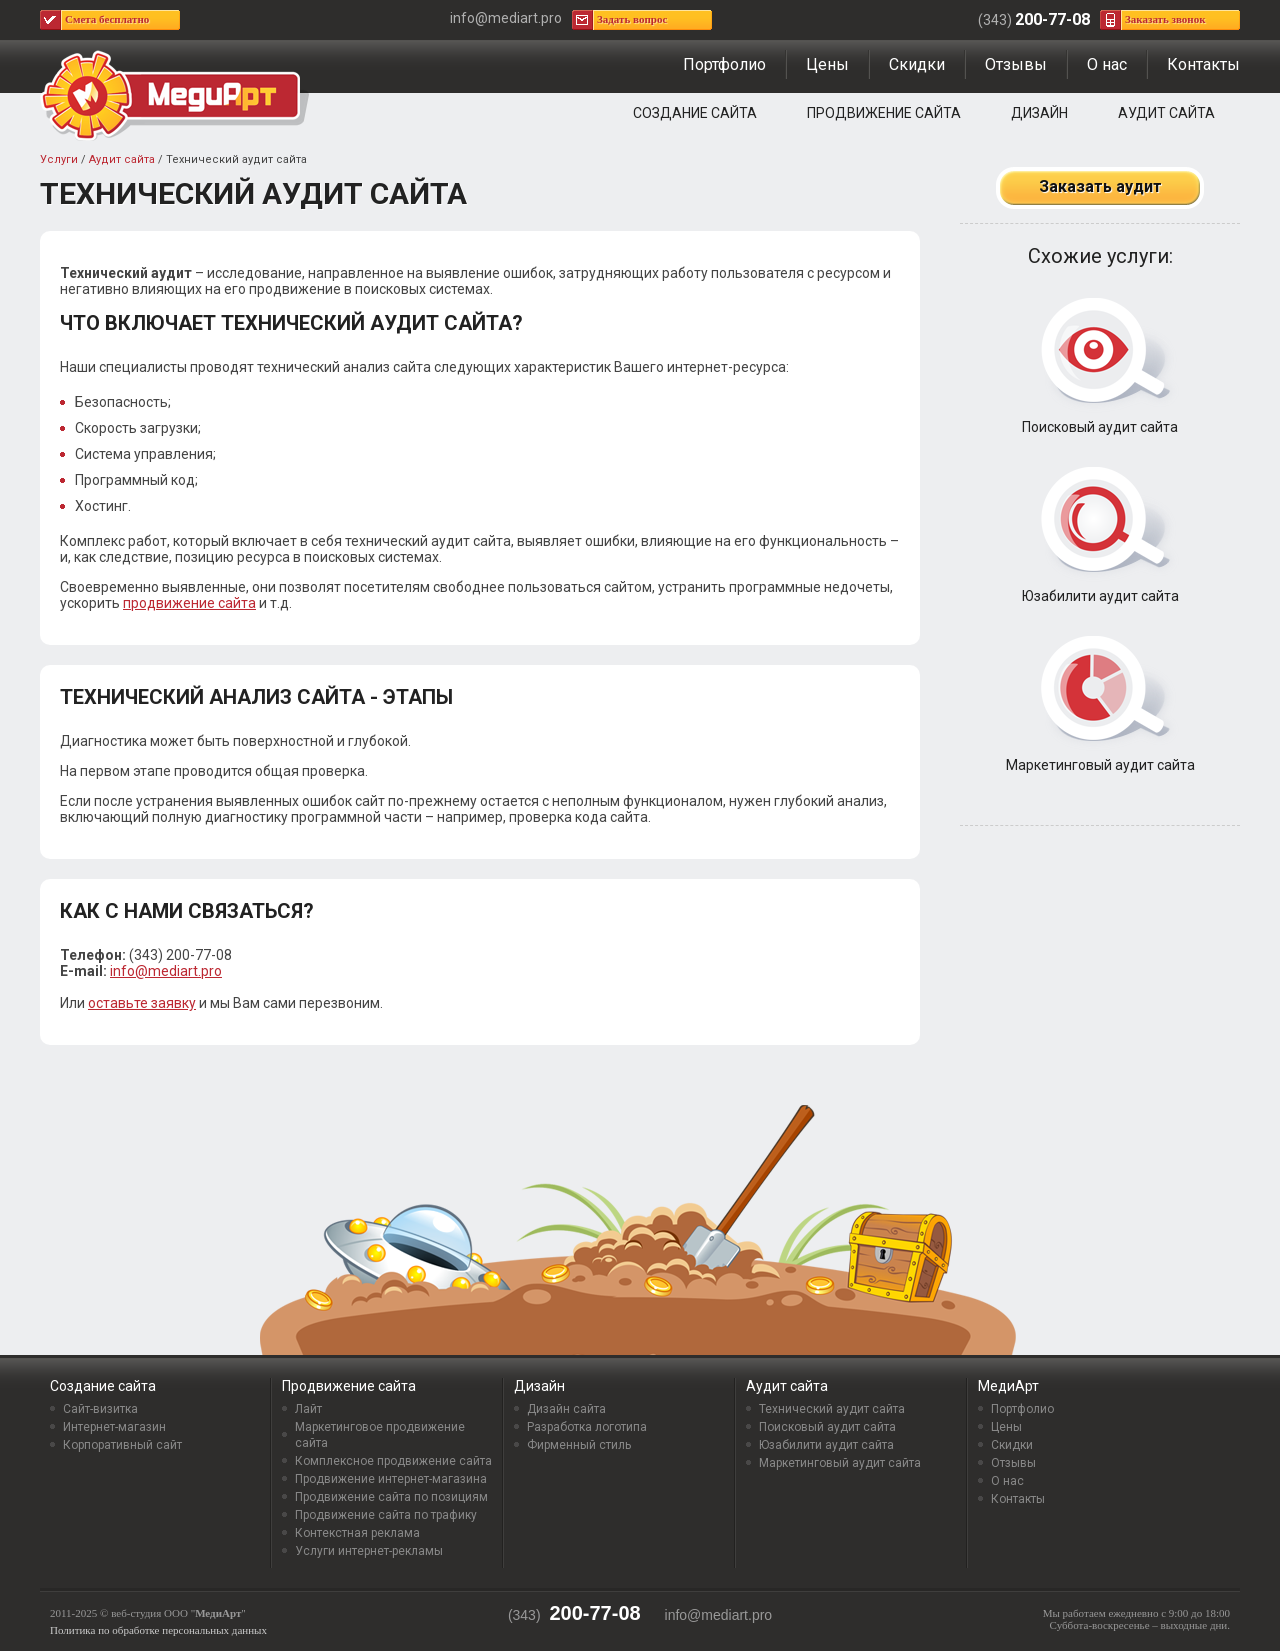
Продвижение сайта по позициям (391, 1497)
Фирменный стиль (579, 1445)
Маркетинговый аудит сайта (1100, 765)
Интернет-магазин (114, 1427)
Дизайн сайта (566, 1409)
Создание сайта (695, 113)
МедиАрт (1008, 1386)
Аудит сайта (1166, 113)
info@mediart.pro (166, 971)
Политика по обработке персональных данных (158, 1630)
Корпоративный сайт (122, 1445)
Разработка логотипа (587, 1427)
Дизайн (1039, 113)
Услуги (59, 159)
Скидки (917, 64)
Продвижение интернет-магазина (391, 1479)
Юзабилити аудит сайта (1100, 596)
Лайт (308, 1409)
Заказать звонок (1165, 19)
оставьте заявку (142, 1003)
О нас (1107, 64)
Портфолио (724, 64)
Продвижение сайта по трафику (386, 1515)
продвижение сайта (189, 603)
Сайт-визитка (100, 1409)
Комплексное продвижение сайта (393, 1461)
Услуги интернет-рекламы (369, 1551)
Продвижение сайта (884, 113)
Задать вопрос (632, 19)
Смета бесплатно (107, 19)
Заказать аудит (1100, 186)
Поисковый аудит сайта (1100, 427)
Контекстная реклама (357, 1533)
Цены (827, 64)
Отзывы (1016, 64)
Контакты (1203, 64)
